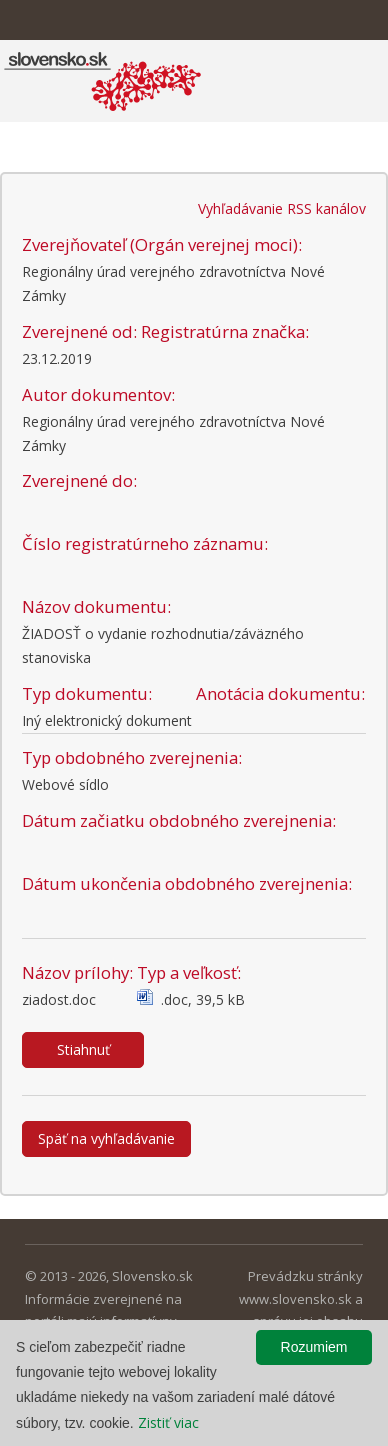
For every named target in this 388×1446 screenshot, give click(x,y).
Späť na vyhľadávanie (106, 1138)
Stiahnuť (83, 1049)
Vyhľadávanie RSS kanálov (282, 208)
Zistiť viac (168, 1422)
